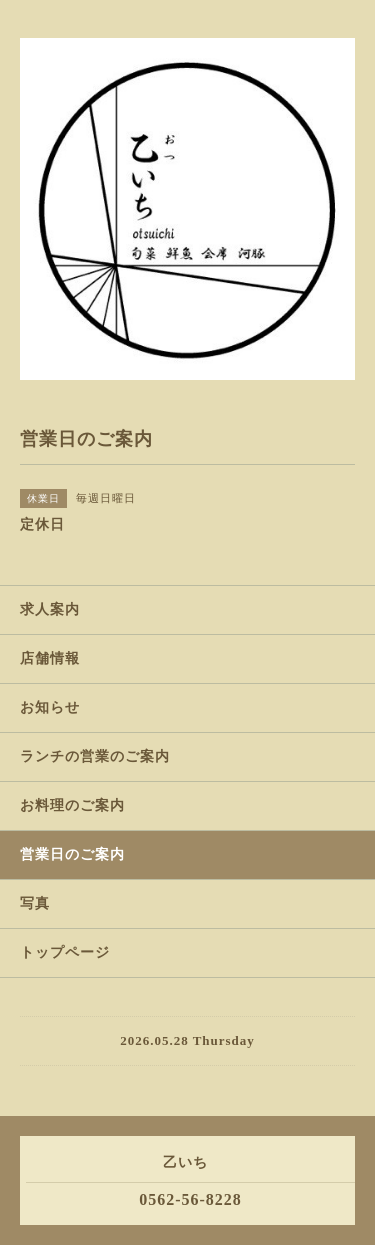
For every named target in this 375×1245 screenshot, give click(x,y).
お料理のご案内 (72, 805)
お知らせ (50, 707)
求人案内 (50, 609)
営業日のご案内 (72, 854)
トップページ (65, 952)
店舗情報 (50, 658)
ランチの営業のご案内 (95, 756)
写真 (35, 903)
